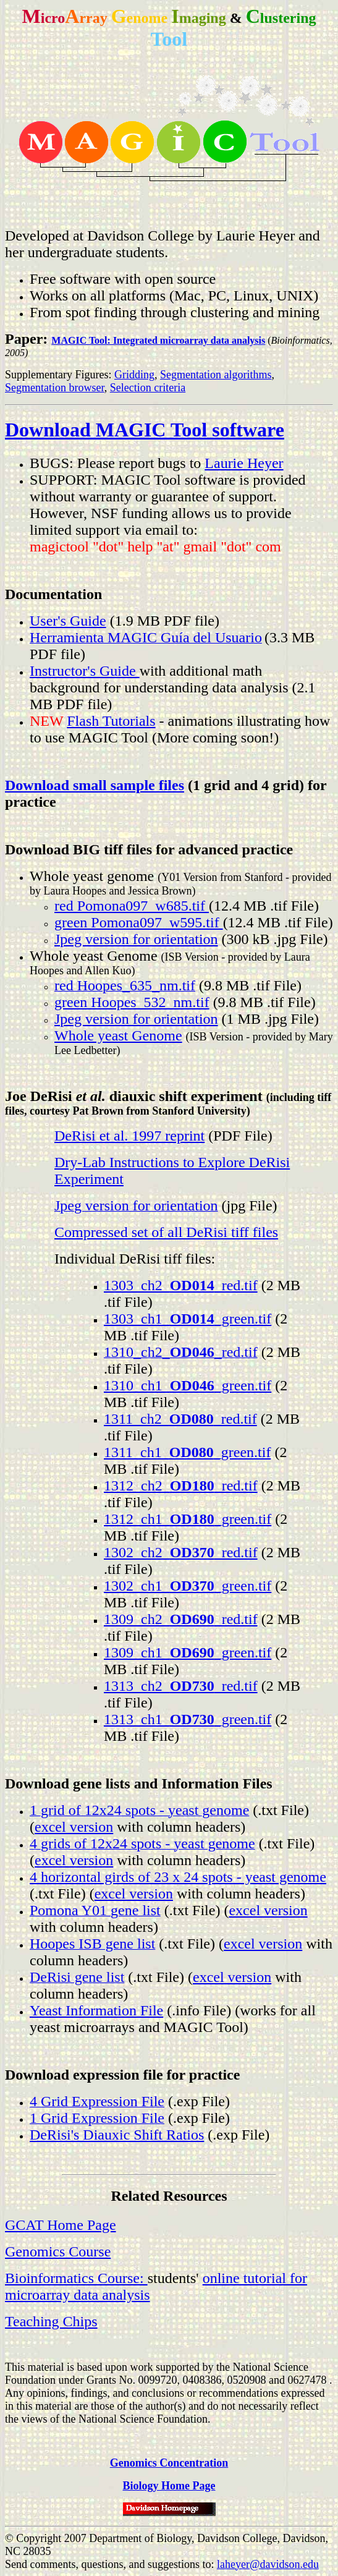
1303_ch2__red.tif (181, 1285)
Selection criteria (147, 387)
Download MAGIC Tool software (144, 430)
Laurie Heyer (244, 463)
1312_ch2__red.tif (181, 1485)
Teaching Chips (51, 2321)
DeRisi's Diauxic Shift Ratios (117, 2135)
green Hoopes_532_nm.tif (131, 1002)
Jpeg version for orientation (136, 939)
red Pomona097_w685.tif (131, 906)
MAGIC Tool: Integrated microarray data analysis (158, 340)
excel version (74, 1827)
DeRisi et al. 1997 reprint (129, 1136)
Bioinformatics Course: (76, 2278)
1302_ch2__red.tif (181, 1552)
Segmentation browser (54, 387)
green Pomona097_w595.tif (138, 922)
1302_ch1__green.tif (187, 1586)
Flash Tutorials (111, 721)
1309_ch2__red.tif (181, 1619)
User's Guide (68, 621)
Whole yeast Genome (118, 1035)
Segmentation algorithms (215, 374)
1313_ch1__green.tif (187, 1719)
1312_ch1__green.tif (187, 1519)
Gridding (134, 374)
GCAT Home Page (60, 2225)
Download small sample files (94, 785)
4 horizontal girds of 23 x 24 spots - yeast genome (178, 1877)
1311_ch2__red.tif (180, 1419)
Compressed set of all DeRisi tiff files (166, 1232)
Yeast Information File (96, 2010)
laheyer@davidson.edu (268, 2564)
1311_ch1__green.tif (187, 1452)
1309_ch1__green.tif (187, 1652)
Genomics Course (58, 2251)
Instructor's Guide (85, 671)
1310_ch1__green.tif (187, 1385)
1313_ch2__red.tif (181, 1686)
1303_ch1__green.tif (187, 1319)
